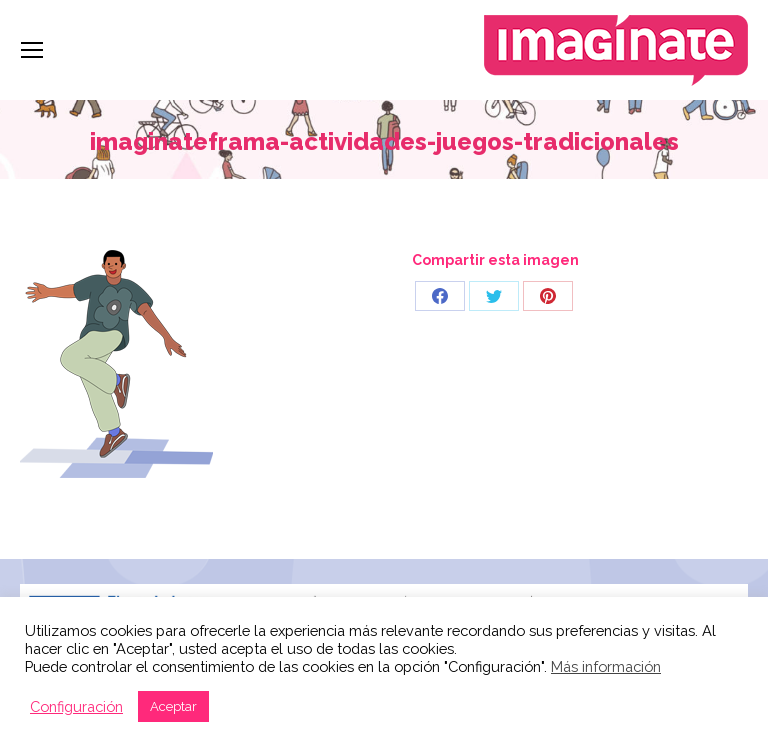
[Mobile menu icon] (32, 50)
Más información (606, 666)
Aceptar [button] (173, 706)
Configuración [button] (76, 706)
